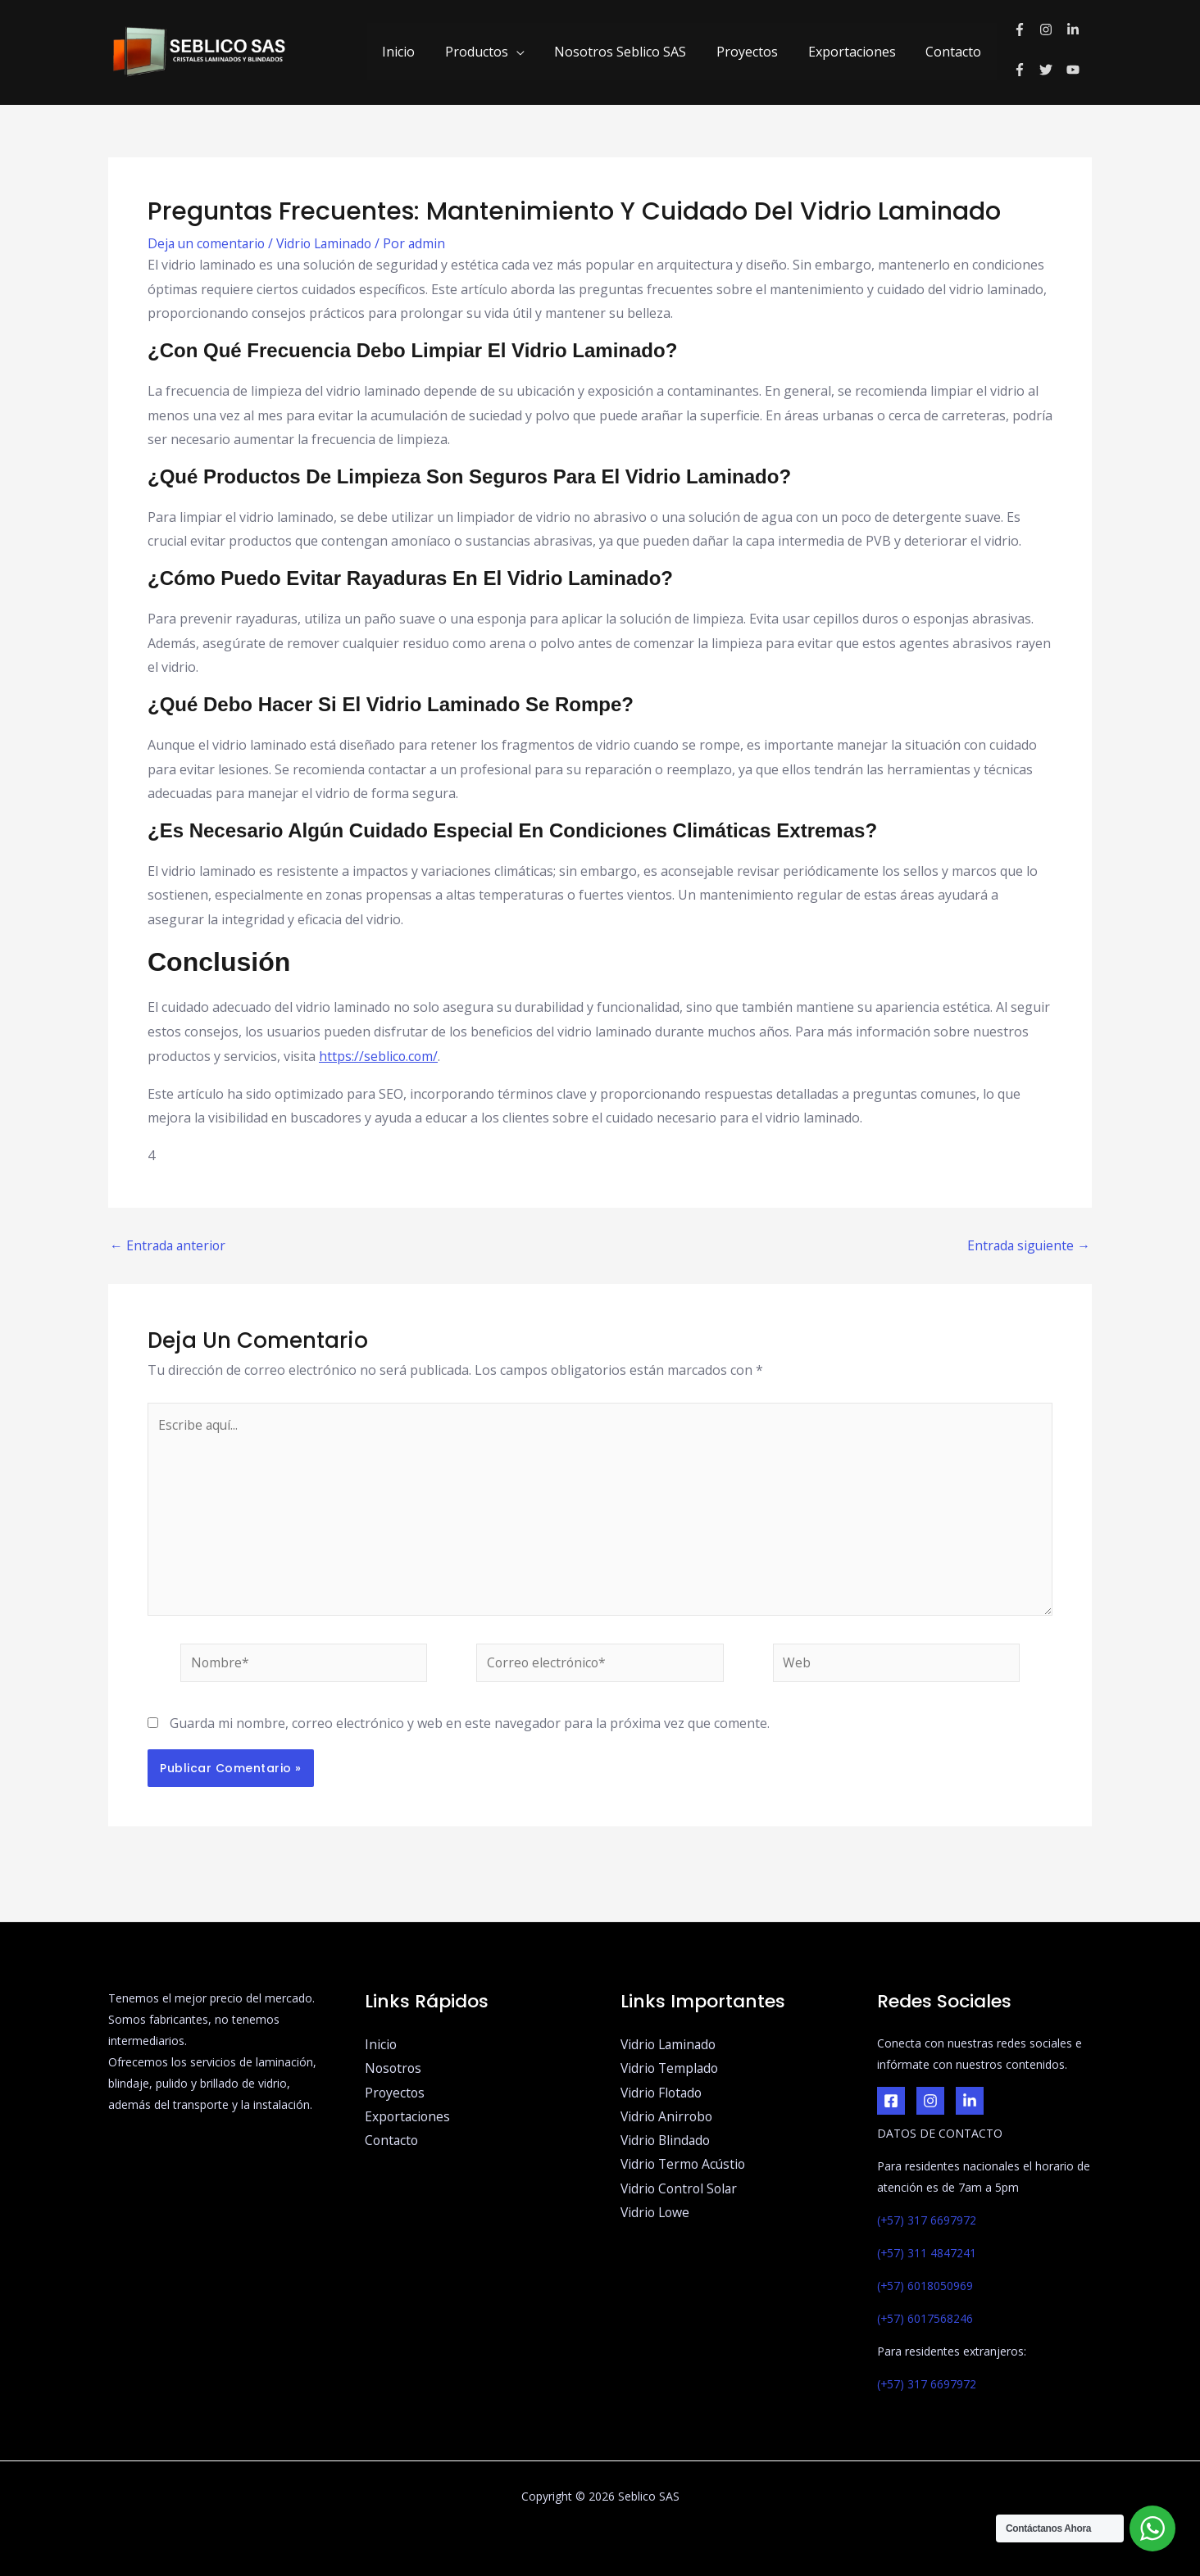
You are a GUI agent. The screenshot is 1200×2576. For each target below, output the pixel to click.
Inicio (419, 52)
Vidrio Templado (671, 2069)
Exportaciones (858, 52)
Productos (493, 52)
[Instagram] (930, 2101)
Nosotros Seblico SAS (634, 52)
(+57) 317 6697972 (927, 2220)
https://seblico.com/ (379, 1056)
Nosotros (394, 2069)
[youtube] (1075, 69)
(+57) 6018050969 (925, 2285)
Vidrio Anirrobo (668, 2117)
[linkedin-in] (1075, 29)
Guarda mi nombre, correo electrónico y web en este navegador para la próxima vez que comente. (470, 1726)
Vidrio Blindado (667, 2142)
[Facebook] (891, 2101)
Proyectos (757, 52)
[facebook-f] (1026, 29)
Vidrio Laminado (330, 243)
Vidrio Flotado (663, 2093)
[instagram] (1052, 29)
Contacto (956, 52)
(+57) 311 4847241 (927, 2253)
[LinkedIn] (970, 2101)
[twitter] (1052, 69)
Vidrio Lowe (656, 2215)
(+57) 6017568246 (925, 2318)
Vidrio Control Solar (681, 2190)
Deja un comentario (208, 243)
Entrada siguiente (1027, 1245)
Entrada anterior (169, 1245)
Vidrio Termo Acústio (685, 2166)
